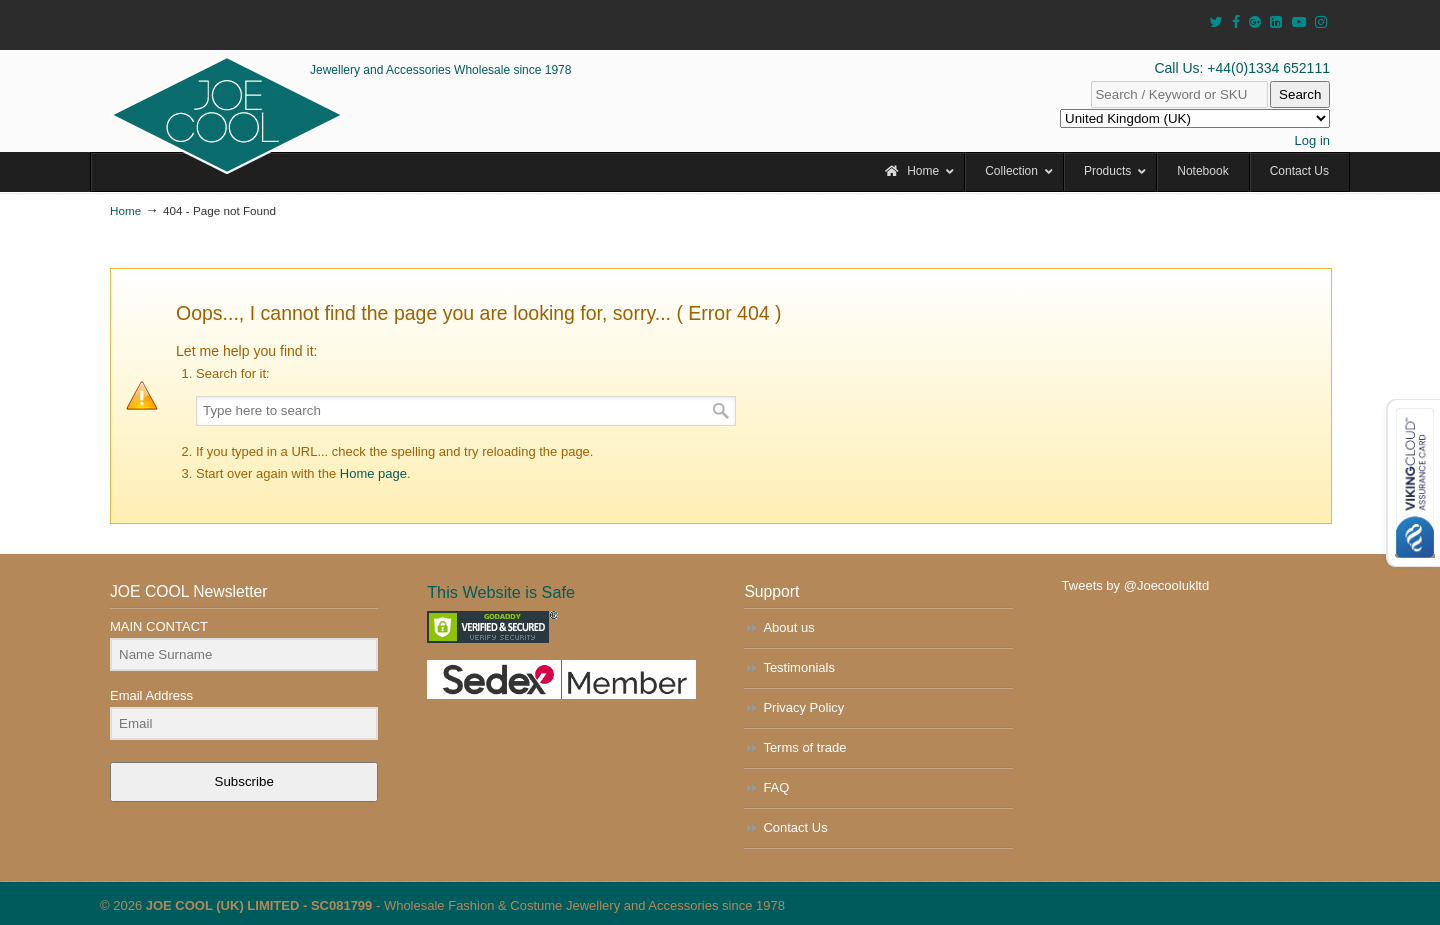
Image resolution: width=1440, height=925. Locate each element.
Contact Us (795, 827)
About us (788, 627)
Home (125, 210)
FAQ (776, 787)
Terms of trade (804, 747)
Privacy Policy (803, 707)
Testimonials (799, 667)
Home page (373, 473)
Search (1300, 94)
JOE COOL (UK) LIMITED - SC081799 (259, 905)
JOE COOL (227, 115)
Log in (1312, 140)
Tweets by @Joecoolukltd (1136, 585)
